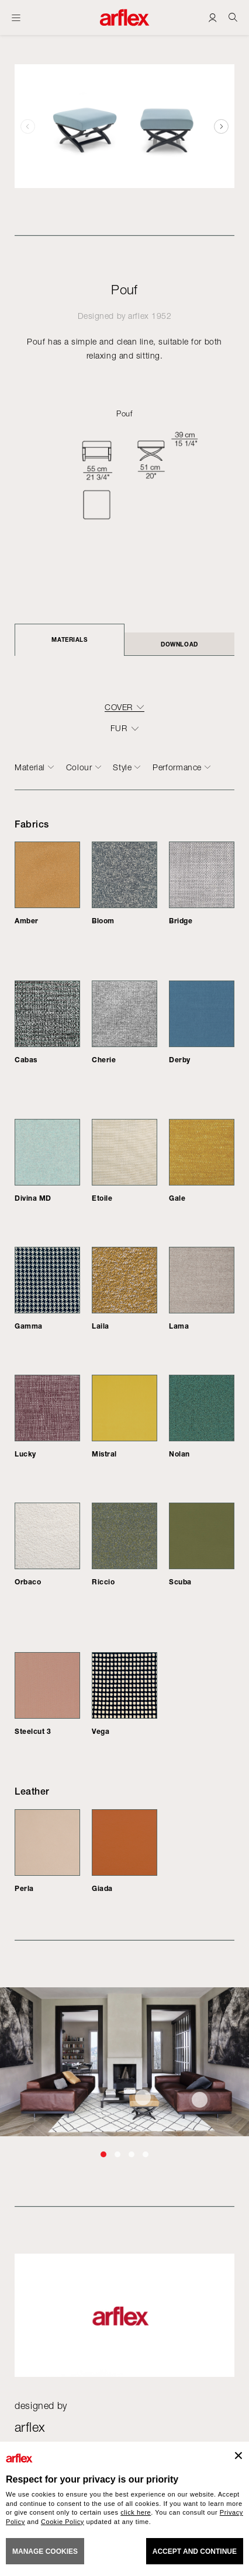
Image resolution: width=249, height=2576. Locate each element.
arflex (138, 316)
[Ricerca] (233, 17)
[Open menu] (16, 17)
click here (135, 2512)
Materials (69, 639)
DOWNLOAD (179, 644)
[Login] (212, 17)
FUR (118, 728)
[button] (221, 126)
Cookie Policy (62, 2521)
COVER (119, 707)
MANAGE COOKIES (45, 2551)
